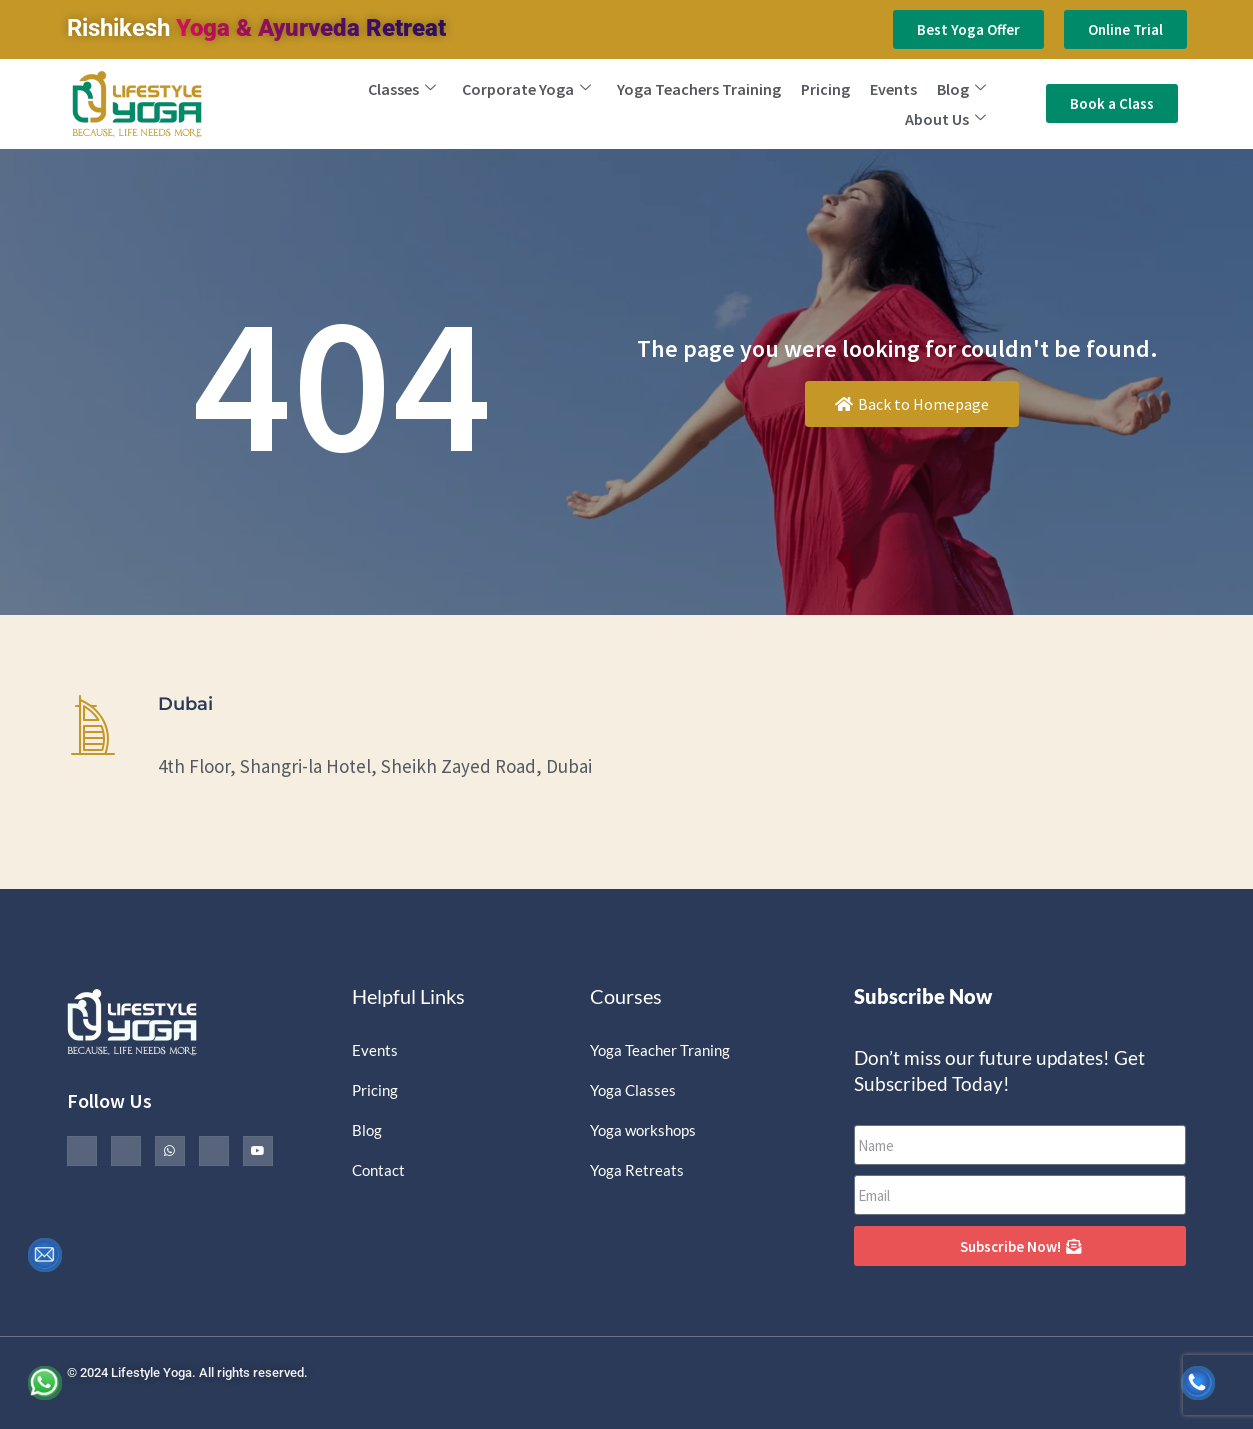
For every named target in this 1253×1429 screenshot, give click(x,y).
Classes (402, 89)
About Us (945, 119)
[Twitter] (126, 1151)
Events (893, 89)
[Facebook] (82, 1151)
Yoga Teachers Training (699, 89)
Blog (961, 89)
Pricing (825, 89)
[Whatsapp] (170, 1151)
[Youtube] (258, 1151)
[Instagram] (214, 1151)
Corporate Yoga (526, 89)
